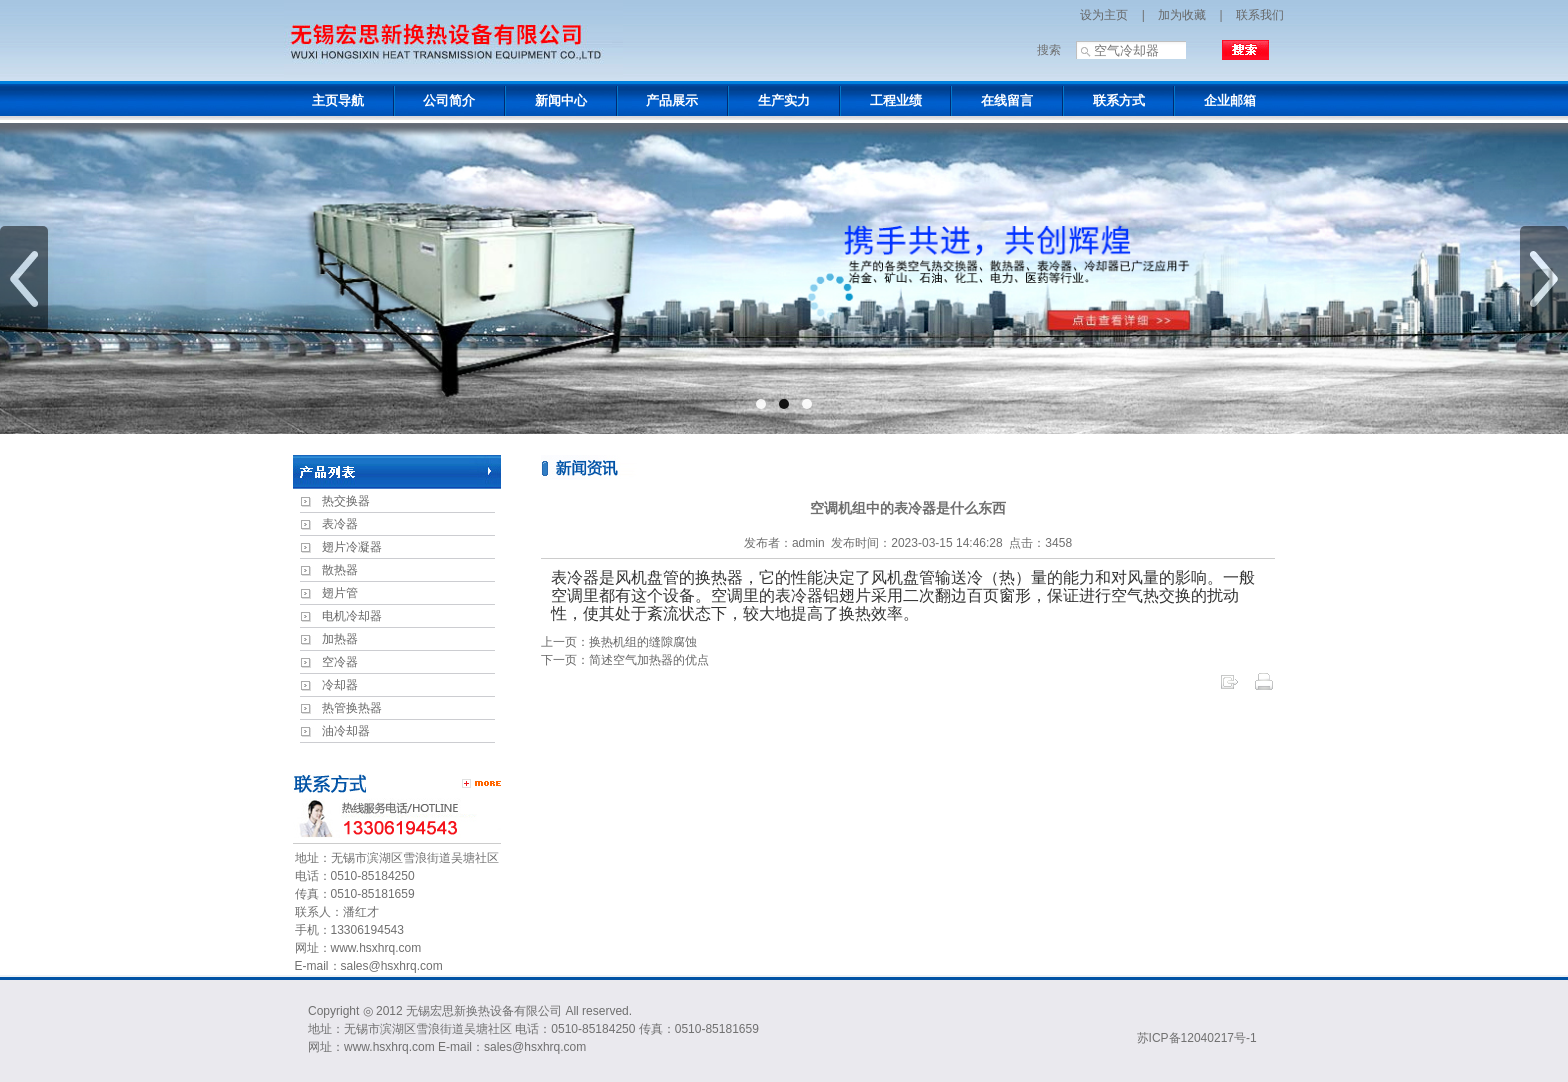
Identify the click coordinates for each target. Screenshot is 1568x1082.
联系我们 (1260, 15)
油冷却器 (346, 731)
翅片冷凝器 (352, 547)
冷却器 (340, 685)
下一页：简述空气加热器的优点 (625, 660)
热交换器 (346, 501)
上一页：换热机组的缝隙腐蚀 (619, 642)
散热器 (340, 570)
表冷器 (340, 524)
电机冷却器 (352, 616)
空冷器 (340, 662)
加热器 (340, 639)
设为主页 (1104, 15)
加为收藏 (1182, 15)
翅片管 (340, 593)
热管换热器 (352, 708)
